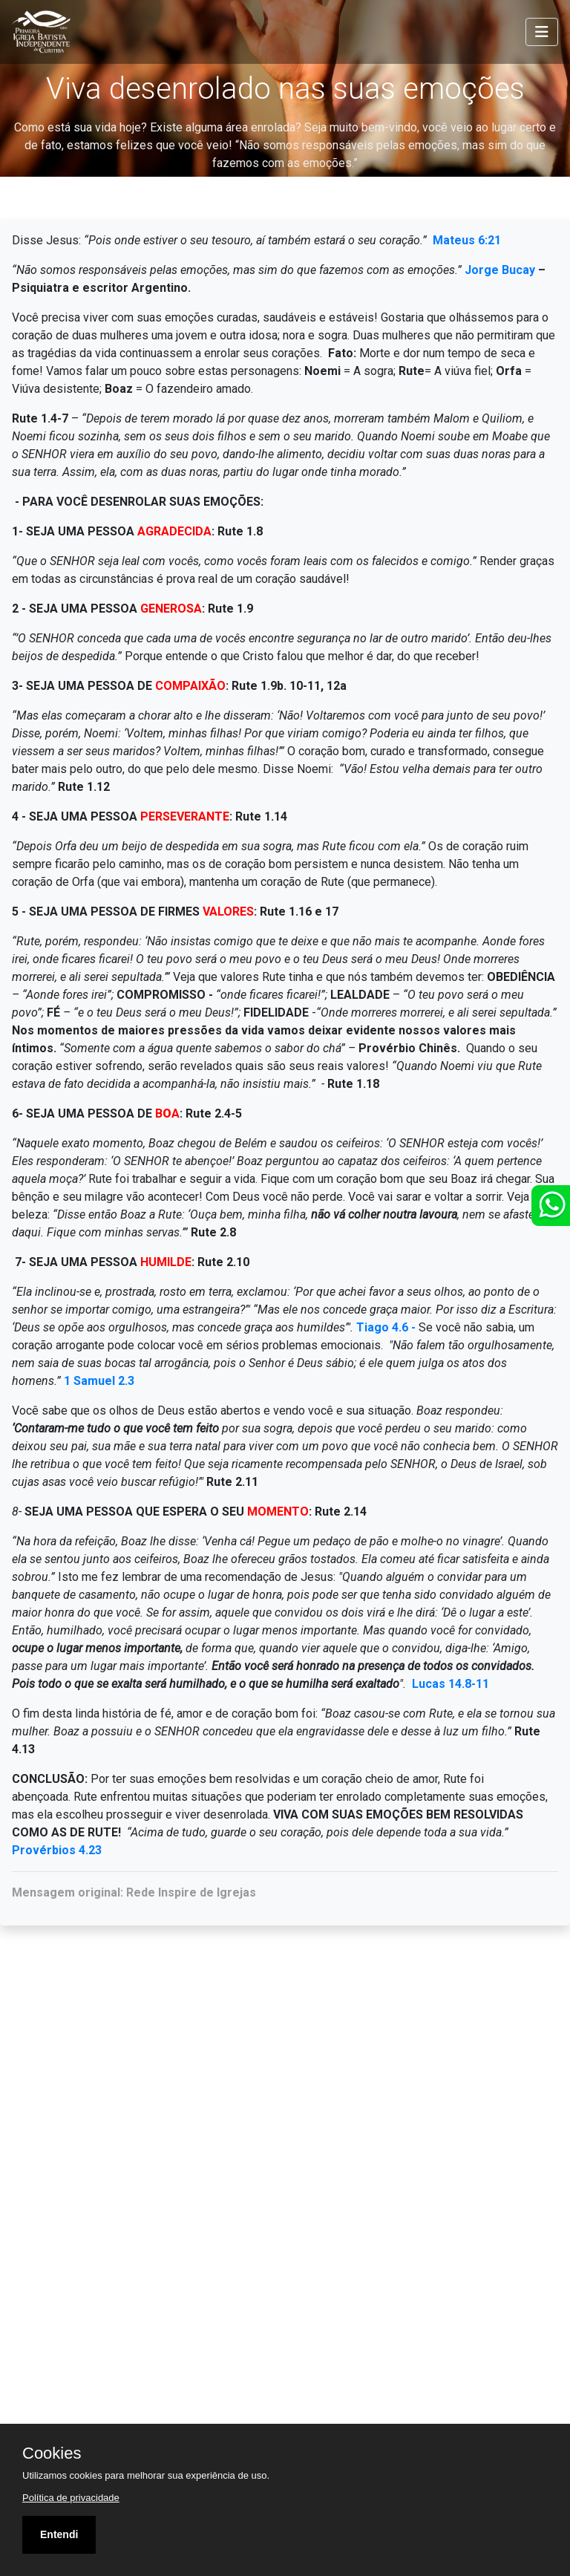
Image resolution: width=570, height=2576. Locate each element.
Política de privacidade (70, 2497)
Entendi (59, 2534)
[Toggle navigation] (541, 32)
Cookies (51, 2453)
